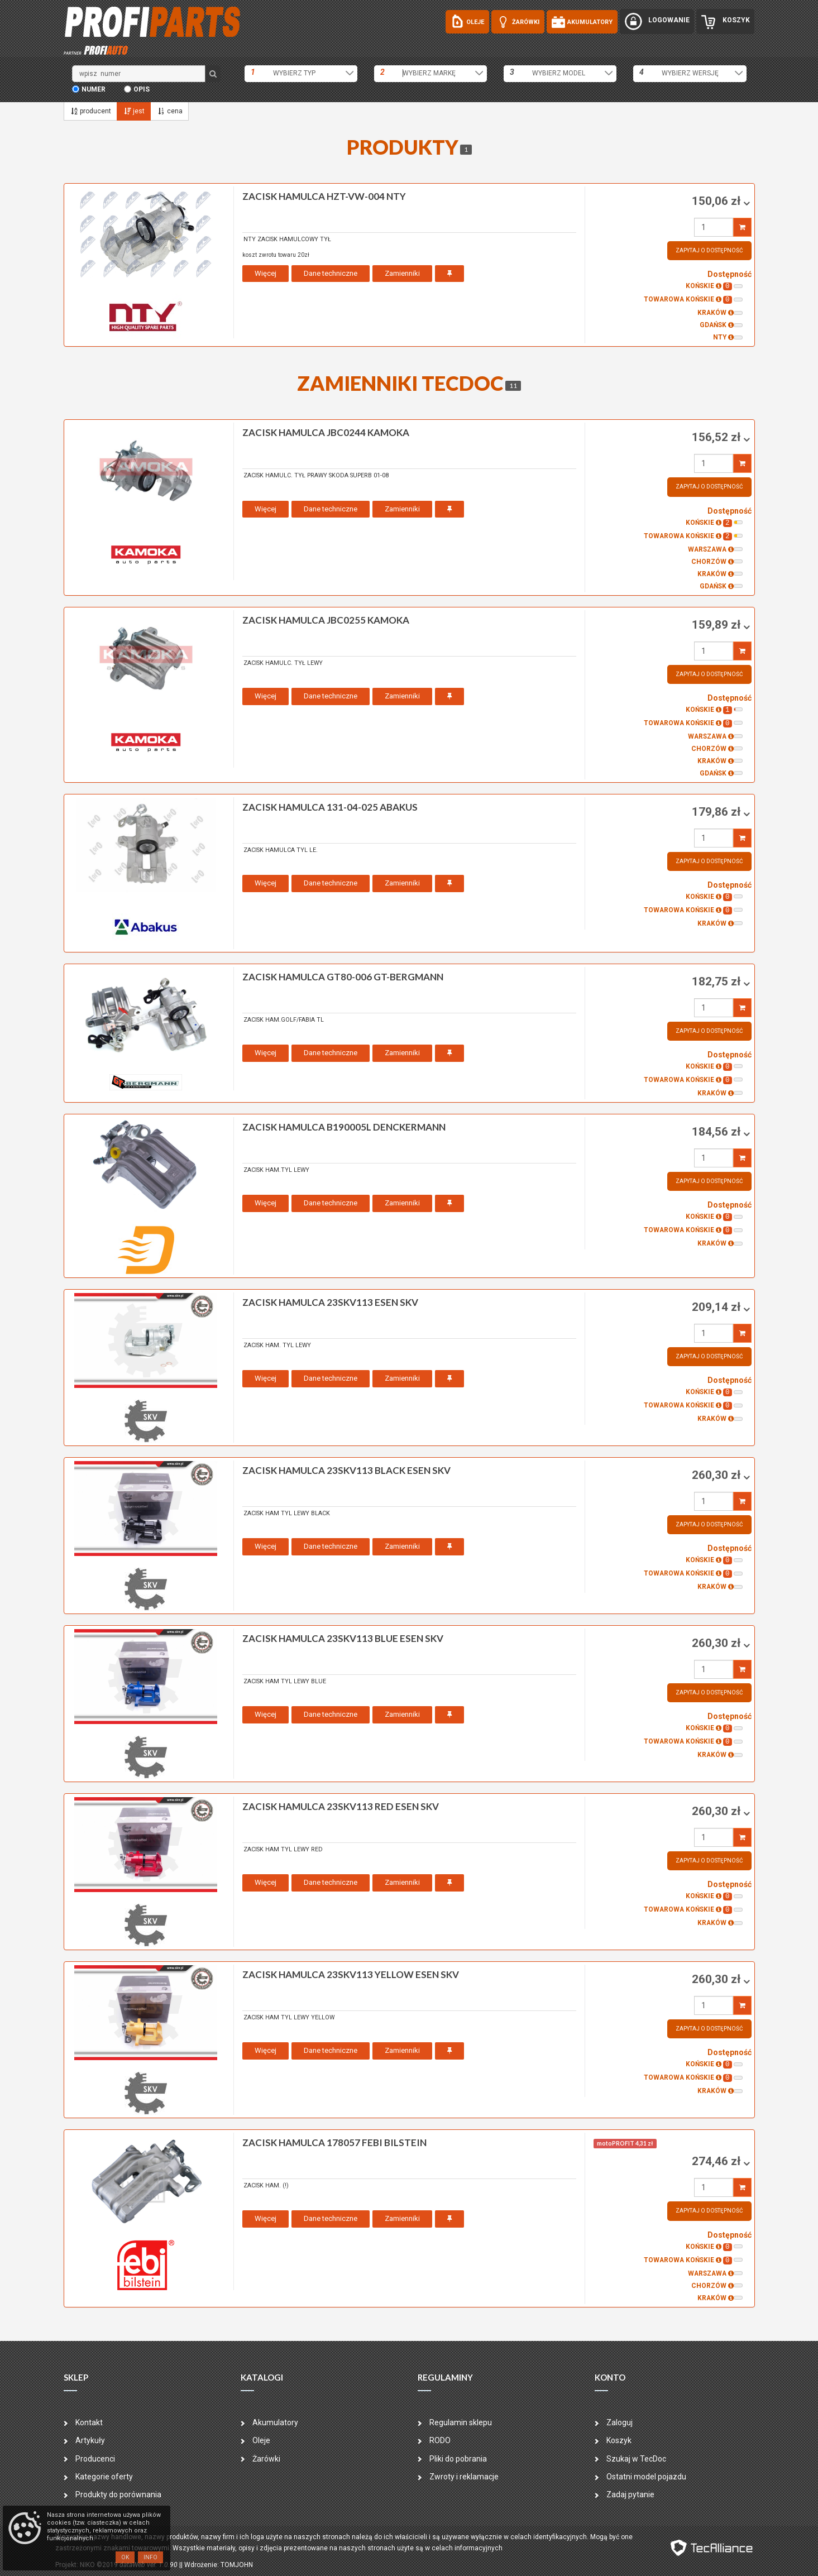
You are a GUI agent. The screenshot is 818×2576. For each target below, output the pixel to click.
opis (141, 89)
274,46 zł (717, 2161)
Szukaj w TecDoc (636, 2458)
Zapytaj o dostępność (709, 250)
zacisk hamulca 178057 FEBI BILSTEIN (334, 2142)
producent (90, 111)
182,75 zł (717, 981)
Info (150, 2557)
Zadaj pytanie (630, 2494)
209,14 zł (717, 1307)
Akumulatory (275, 2422)
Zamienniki (402, 273)
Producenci (95, 2458)
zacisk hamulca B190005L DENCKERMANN (344, 1127)
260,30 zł (717, 1475)
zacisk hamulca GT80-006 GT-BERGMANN (342, 977)
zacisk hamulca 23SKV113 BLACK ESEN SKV (346, 1470)
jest (134, 111)
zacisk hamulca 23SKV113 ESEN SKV (330, 1302)
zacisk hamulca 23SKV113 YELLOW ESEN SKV (350, 1974)
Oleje (261, 2440)
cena (169, 111)
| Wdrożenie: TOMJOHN (217, 2565)
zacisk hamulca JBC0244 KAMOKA (325, 432)
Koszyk (619, 2440)
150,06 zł (717, 201)
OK (125, 2557)
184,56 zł (717, 1131)
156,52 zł (717, 437)
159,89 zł (717, 624)
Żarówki (266, 2458)
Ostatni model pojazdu (646, 2476)
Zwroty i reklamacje (464, 2476)
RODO (440, 2440)
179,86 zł (717, 811)
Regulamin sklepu (460, 2422)
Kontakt (89, 2422)
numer (94, 89)
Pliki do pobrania (458, 2458)
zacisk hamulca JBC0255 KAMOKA (325, 620)
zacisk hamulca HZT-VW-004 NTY (324, 196)
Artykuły (90, 2440)
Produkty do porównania (118, 2494)
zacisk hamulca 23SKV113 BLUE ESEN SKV (342, 1638)
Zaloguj (619, 2422)
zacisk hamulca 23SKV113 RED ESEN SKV (340, 1806)
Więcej (265, 273)
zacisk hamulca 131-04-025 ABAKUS (330, 807)
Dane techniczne (330, 273)
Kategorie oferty (104, 2476)
